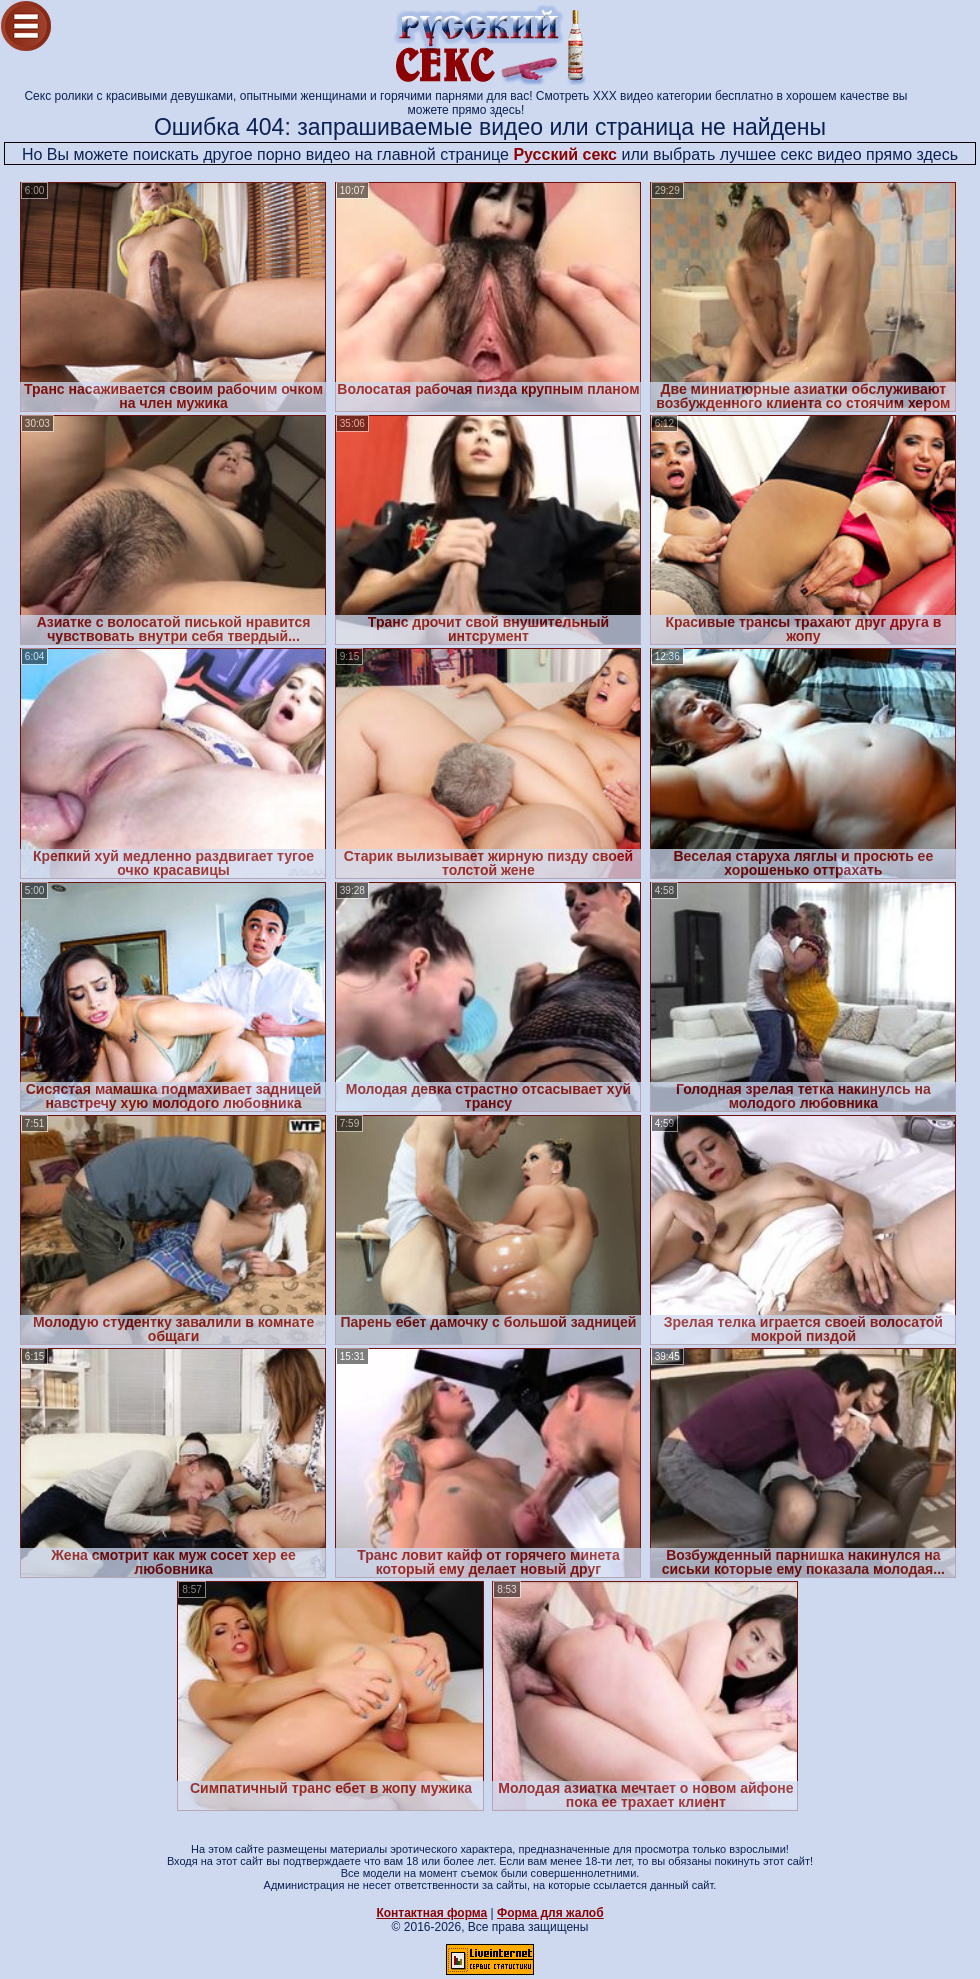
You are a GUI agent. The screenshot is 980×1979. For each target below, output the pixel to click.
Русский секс (565, 154)
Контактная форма (431, 1913)
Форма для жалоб (550, 1913)
